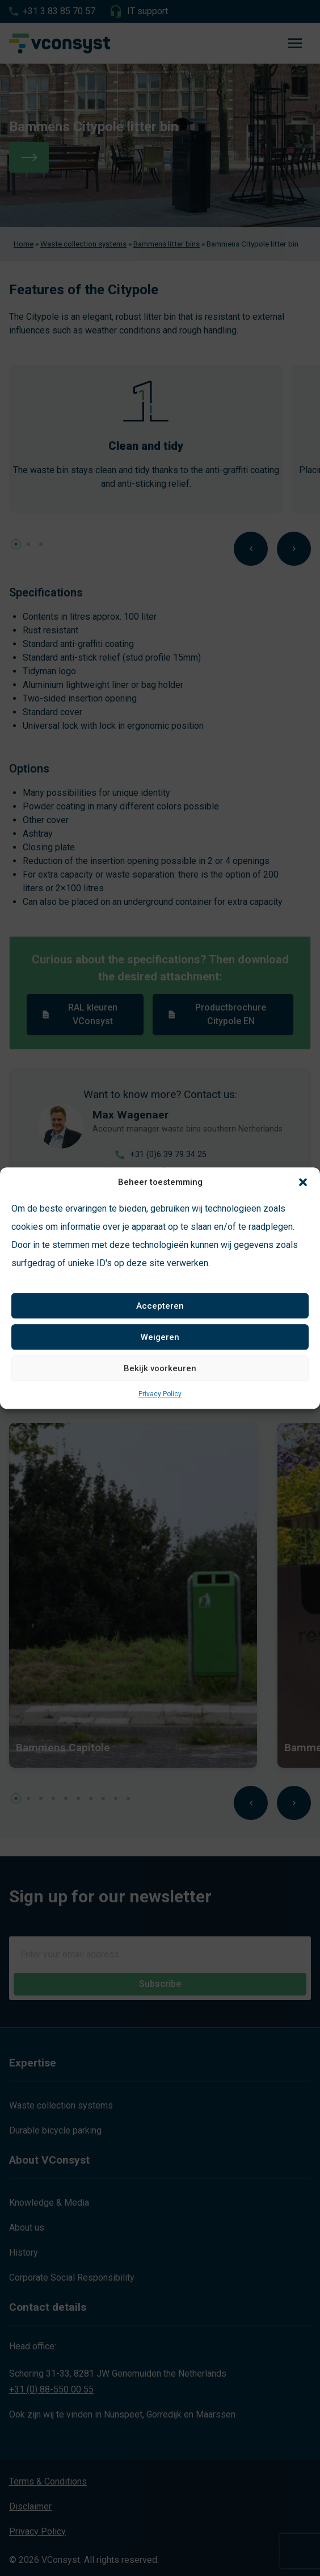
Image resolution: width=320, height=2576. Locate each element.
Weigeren (160, 1337)
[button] (303, 1182)
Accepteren (160, 1306)
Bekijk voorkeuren (160, 1368)
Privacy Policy (160, 1394)
